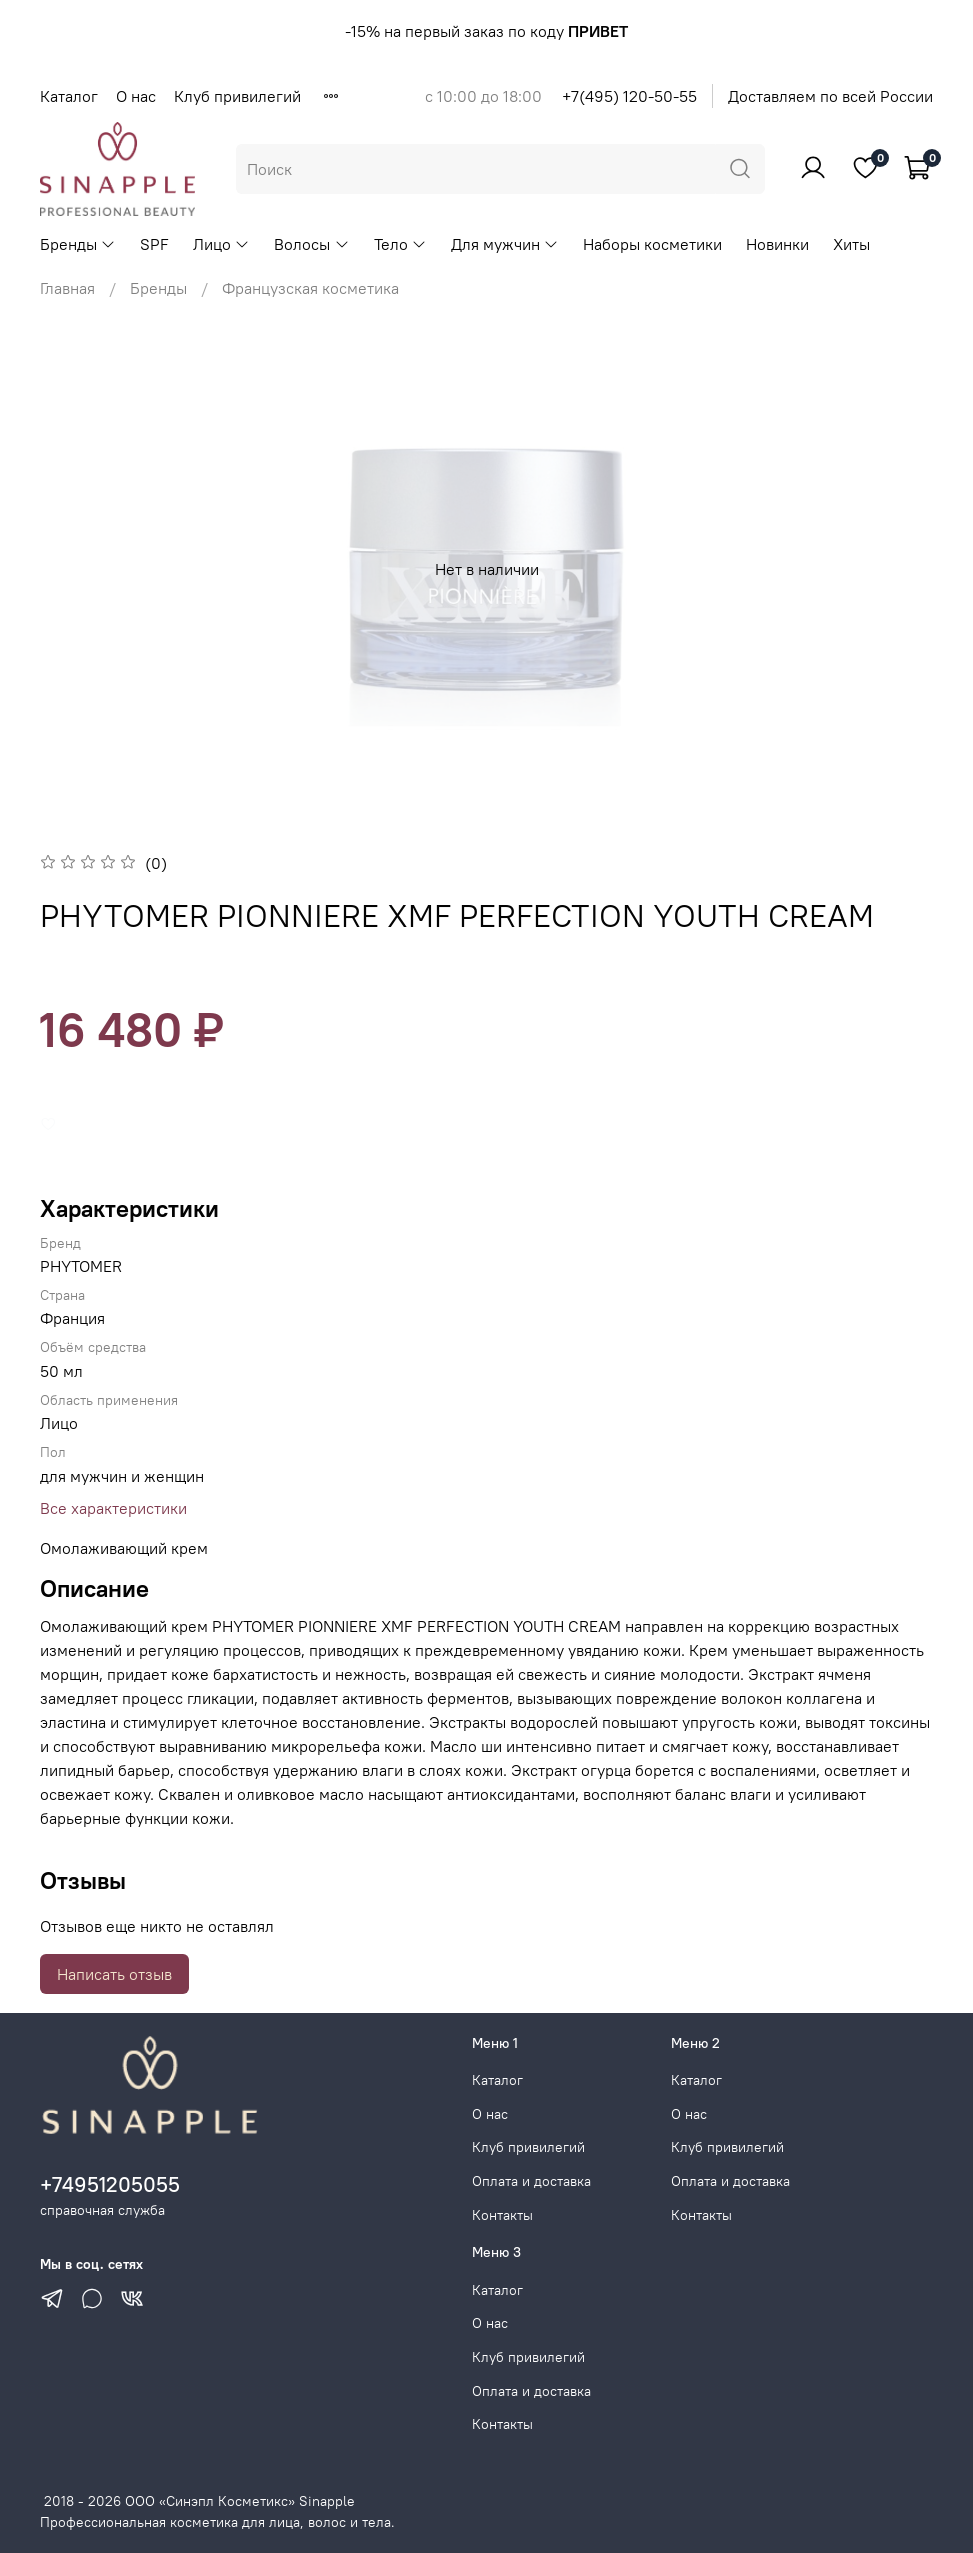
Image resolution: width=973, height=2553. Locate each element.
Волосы (311, 244)
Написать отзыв (114, 1974)
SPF (154, 244)
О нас (136, 96)
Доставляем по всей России (830, 96)
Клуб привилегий (237, 96)
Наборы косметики (652, 244)
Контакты (502, 2215)
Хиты (851, 244)
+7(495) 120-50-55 (629, 96)
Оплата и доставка (531, 2181)
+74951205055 (110, 2184)
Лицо (221, 244)
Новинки (777, 244)
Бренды (78, 244)
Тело (400, 244)
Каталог (69, 96)
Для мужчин (505, 244)
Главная (67, 288)
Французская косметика (310, 288)
